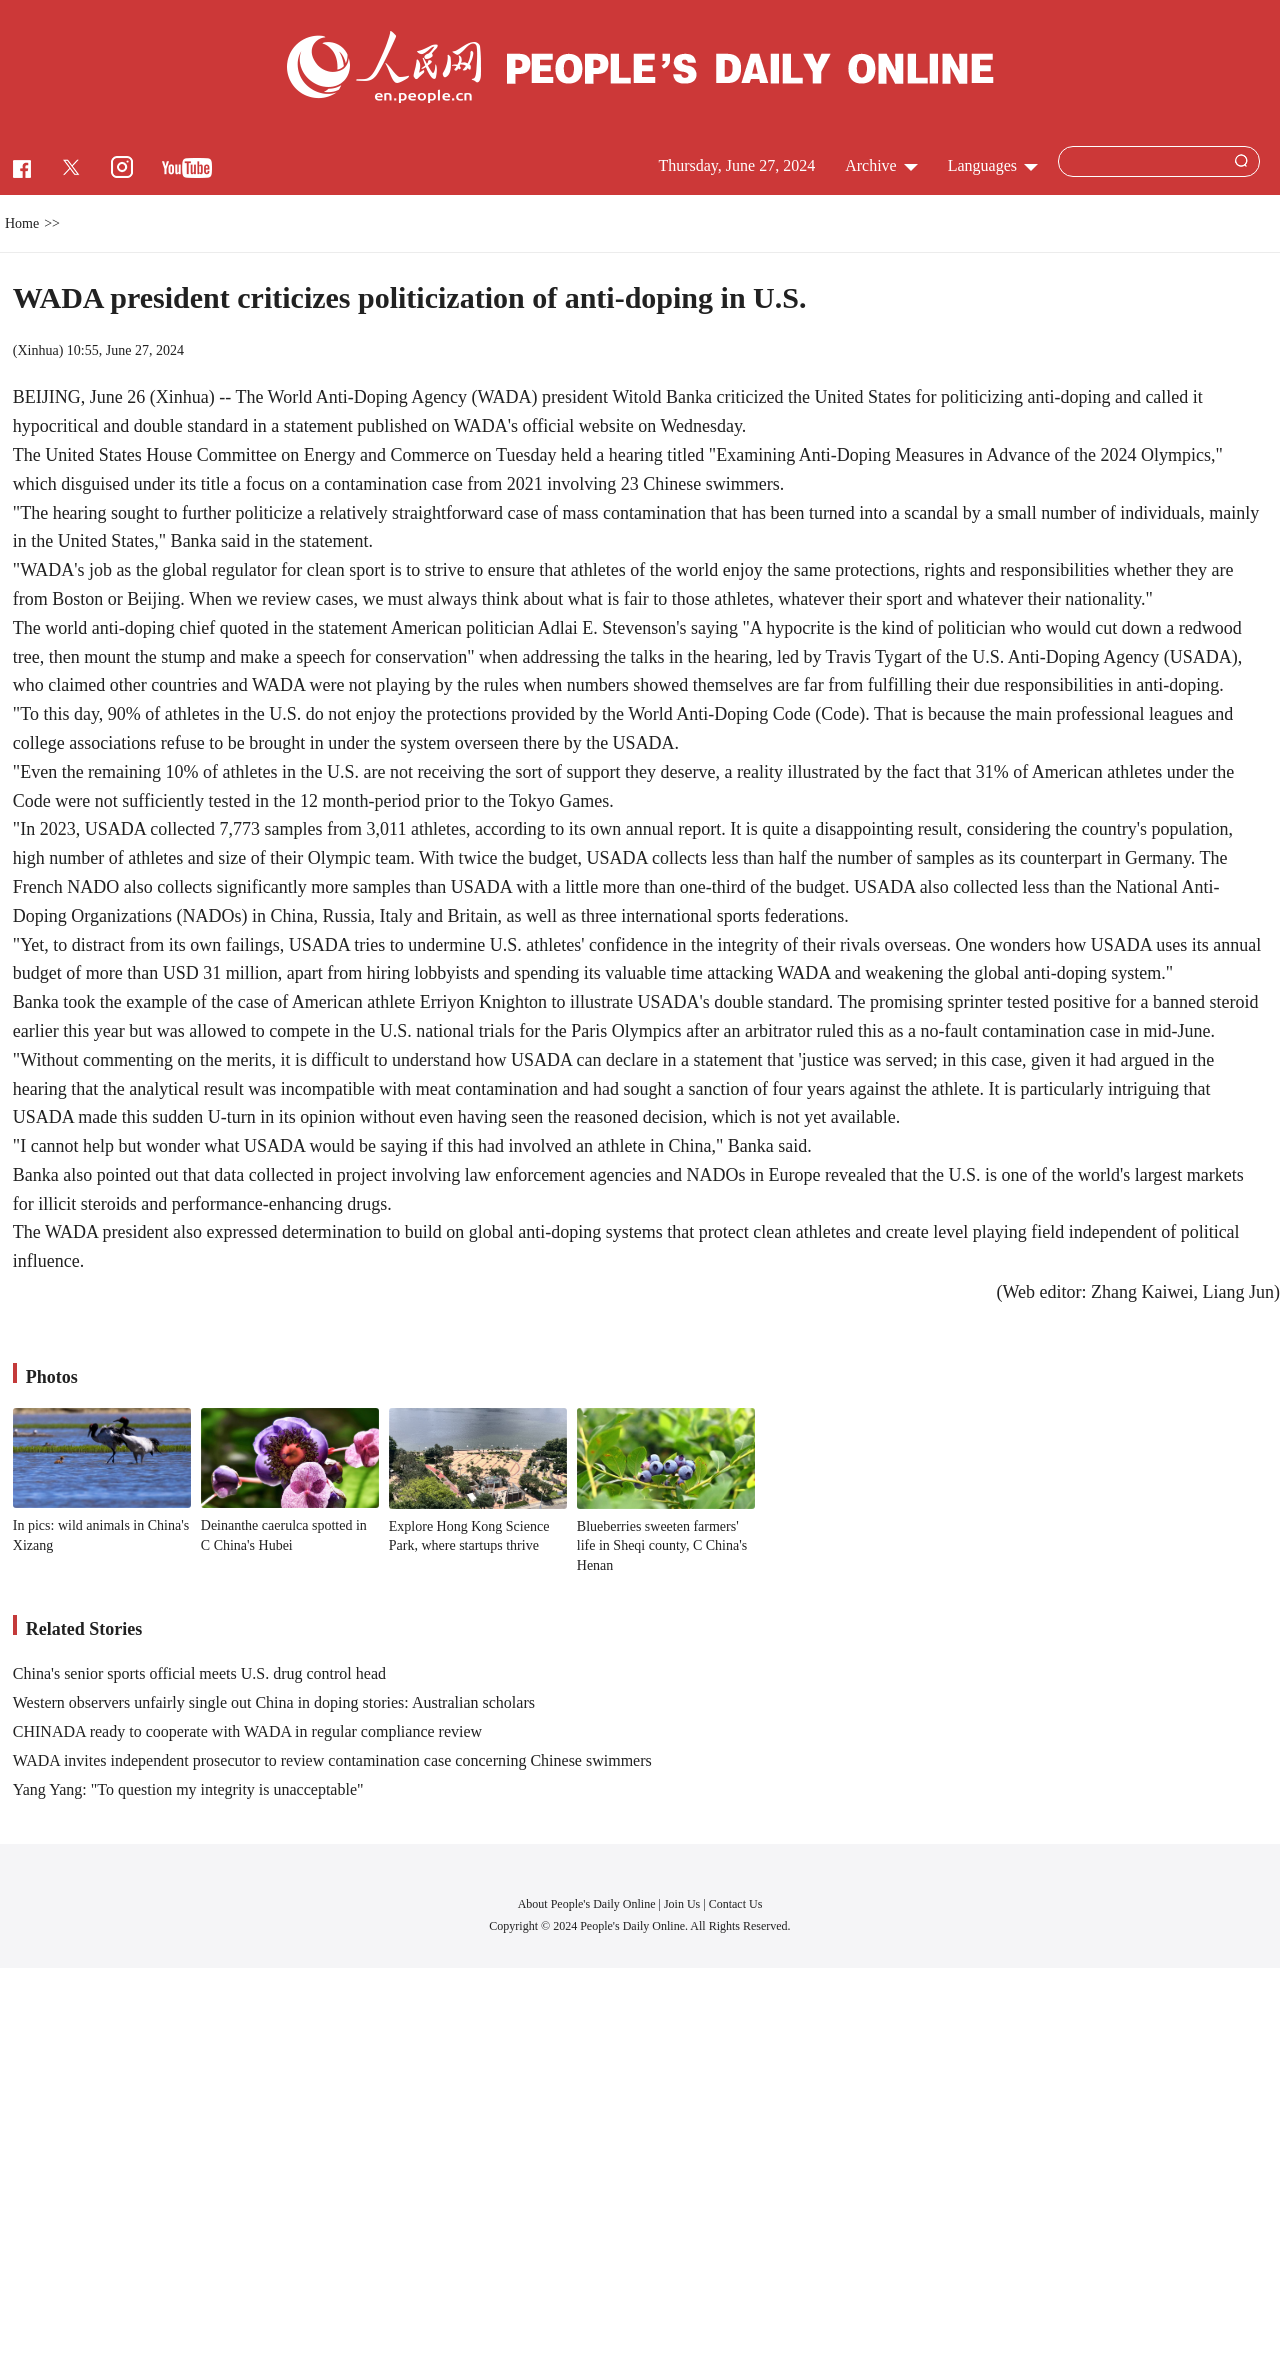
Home (22, 223)
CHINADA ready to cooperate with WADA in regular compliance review (247, 1731)
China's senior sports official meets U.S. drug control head (199, 1673)
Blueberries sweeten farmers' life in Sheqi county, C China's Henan (662, 1546)
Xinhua (37, 350)
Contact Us (736, 1904)
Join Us (683, 1904)
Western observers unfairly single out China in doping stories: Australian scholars (274, 1702)
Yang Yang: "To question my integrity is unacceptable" (188, 1789)
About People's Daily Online (587, 1904)
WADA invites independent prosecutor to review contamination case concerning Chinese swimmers (332, 1760)
